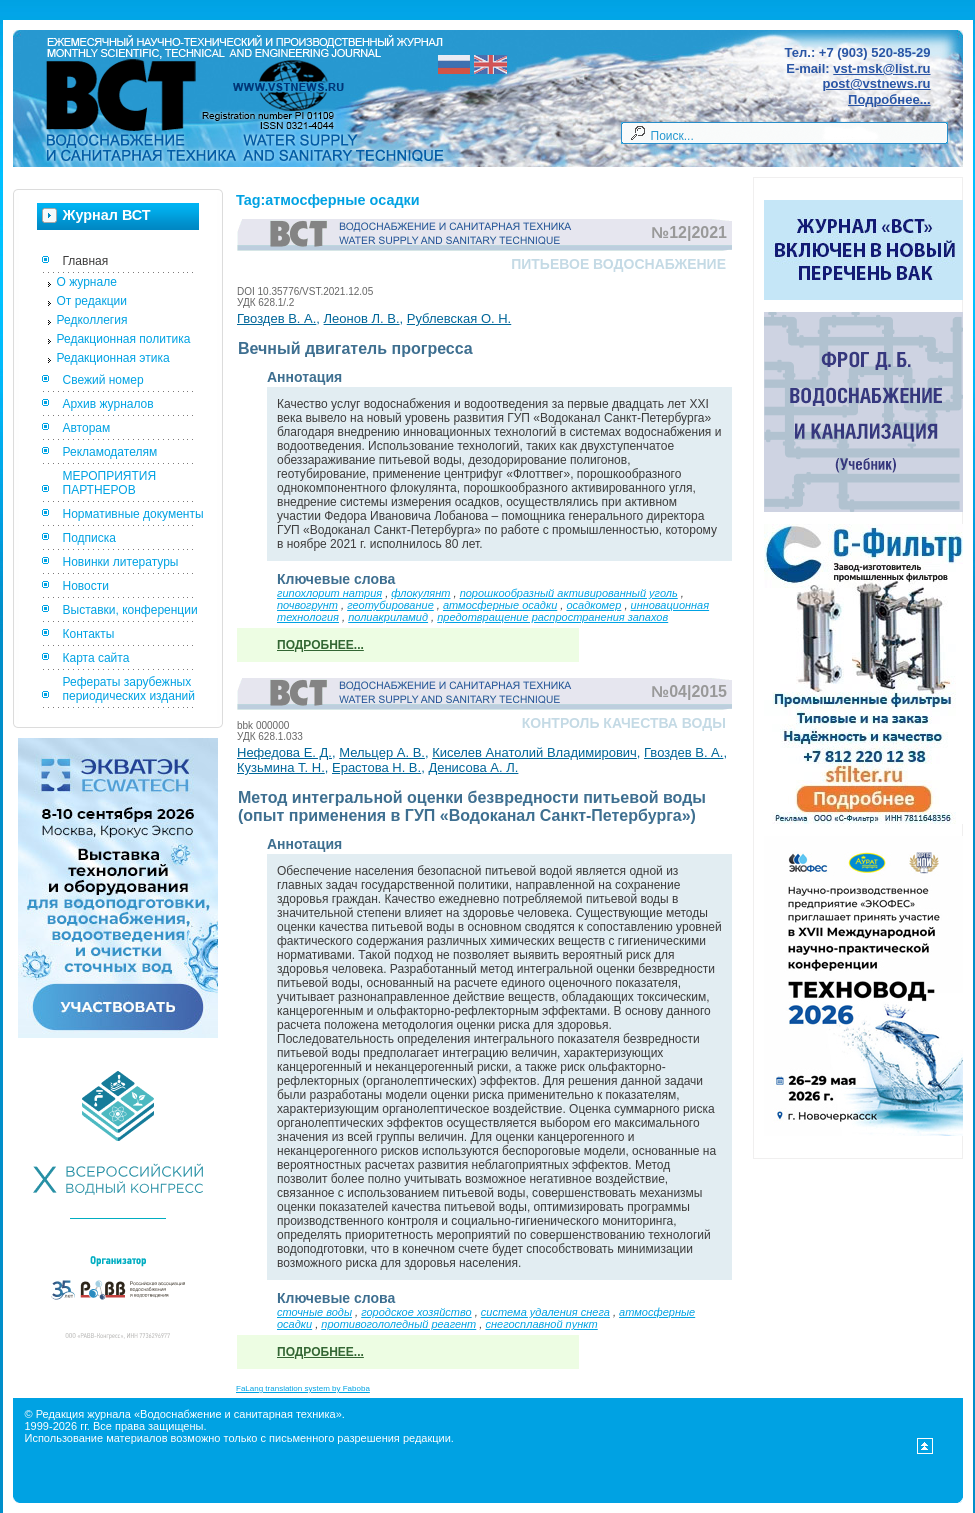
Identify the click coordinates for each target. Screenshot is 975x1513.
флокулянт (420, 593)
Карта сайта (96, 658)
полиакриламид (388, 617)
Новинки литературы (121, 562)
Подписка (89, 538)
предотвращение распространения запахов (552, 617)
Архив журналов (108, 404)
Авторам (87, 428)
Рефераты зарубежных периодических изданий (129, 689)
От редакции (92, 301)
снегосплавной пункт (541, 1324)
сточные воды (314, 1312)
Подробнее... (889, 99)
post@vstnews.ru (876, 83)
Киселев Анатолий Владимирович (534, 752)
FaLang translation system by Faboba (303, 1388)
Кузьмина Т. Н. (281, 767)
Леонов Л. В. (362, 318)
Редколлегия (92, 320)
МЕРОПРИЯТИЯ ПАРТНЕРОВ (110, 483)
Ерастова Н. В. (376, 767)
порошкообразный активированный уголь (569, 593)
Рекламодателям (110, 452)
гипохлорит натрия (329, 593)
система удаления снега (545, 1312)
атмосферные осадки (500, 605)
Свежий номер (103, 380)
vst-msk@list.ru (881, 68)
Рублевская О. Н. (459, 318)
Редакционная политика (124, 339)
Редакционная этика (113, 358)
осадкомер (593, 605)
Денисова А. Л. (473, 767)
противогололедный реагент (398, 1324)
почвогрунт (307, 605)
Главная (86, 261)
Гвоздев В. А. (276, 318)
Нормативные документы (133, 514)
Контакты (89, 634)
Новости (86, 586)
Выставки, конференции (130, 610)
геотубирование (390, 605)
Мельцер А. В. (382, 752)
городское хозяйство (416, 1312)
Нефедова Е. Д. (284, 752)
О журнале (87, 282)
